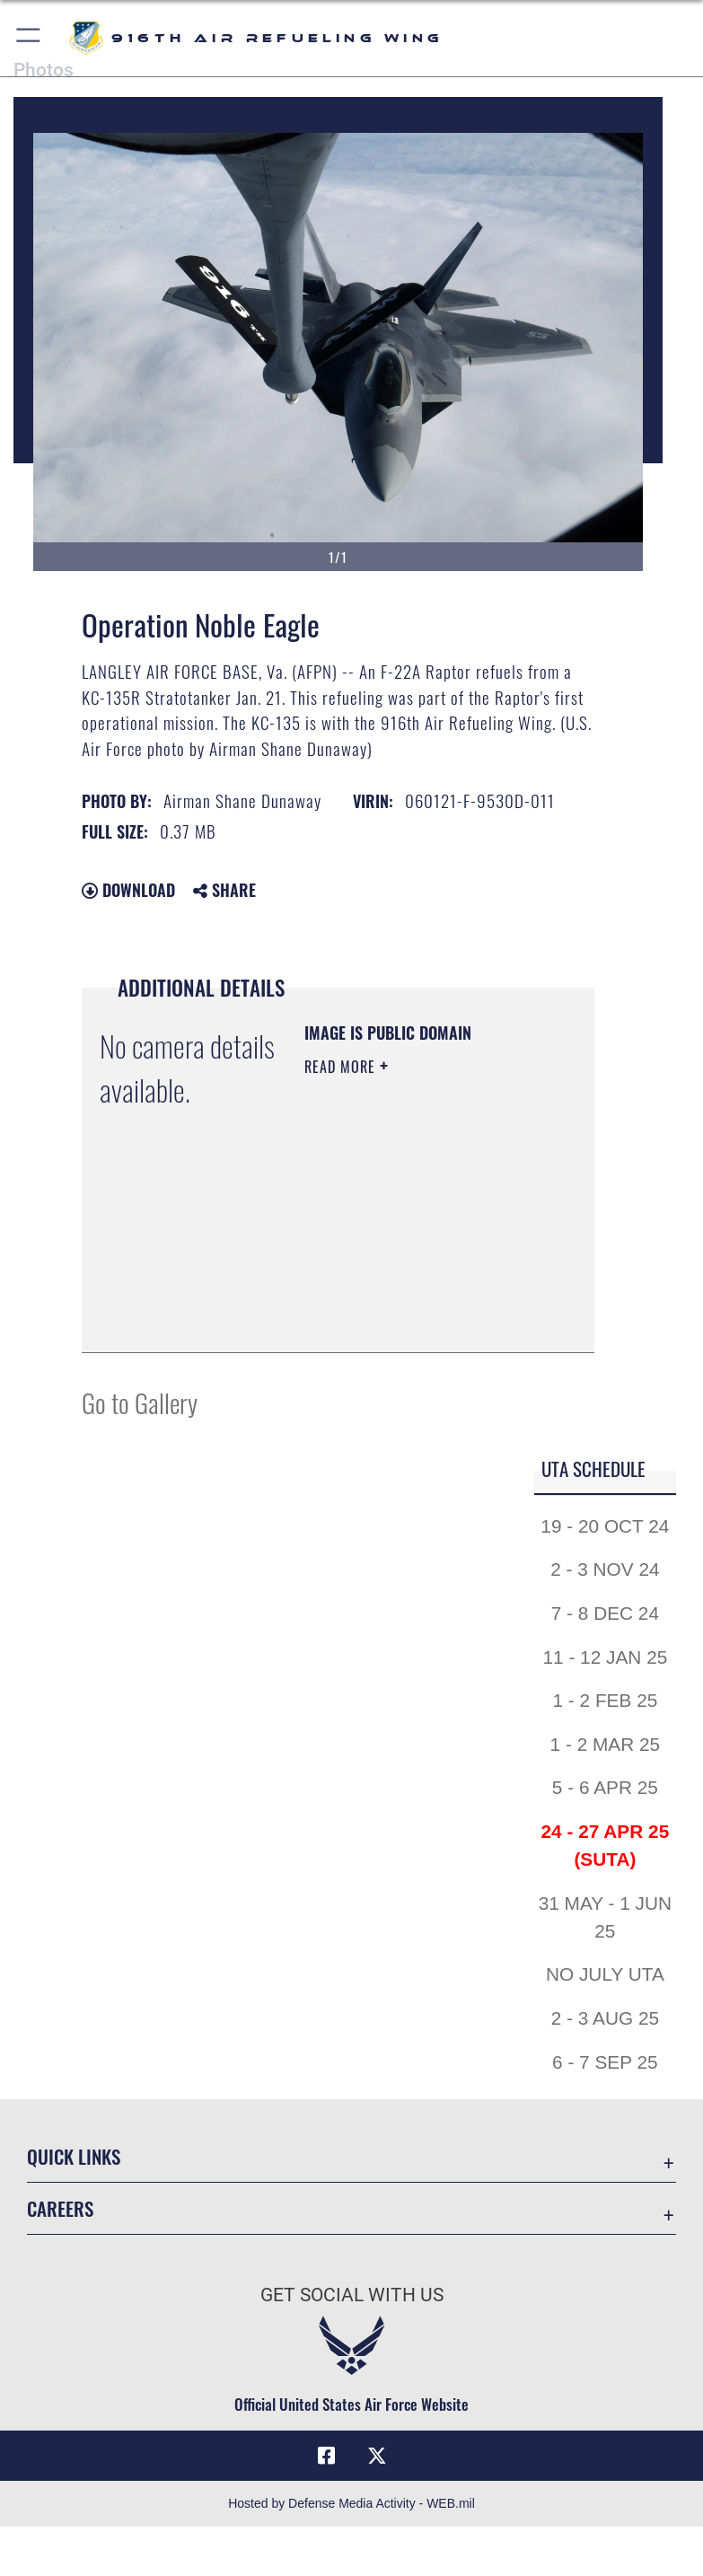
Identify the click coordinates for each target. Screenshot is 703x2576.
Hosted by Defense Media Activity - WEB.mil (351, 2503)
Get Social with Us (352, 2295)
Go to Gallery (140, 1402)
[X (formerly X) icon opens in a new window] (377, 2455)
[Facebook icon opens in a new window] (326, 2455)
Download (128, 889)
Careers (60, 2208)
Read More (342, 1066)
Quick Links (73, 2156)
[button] (29, 38)
